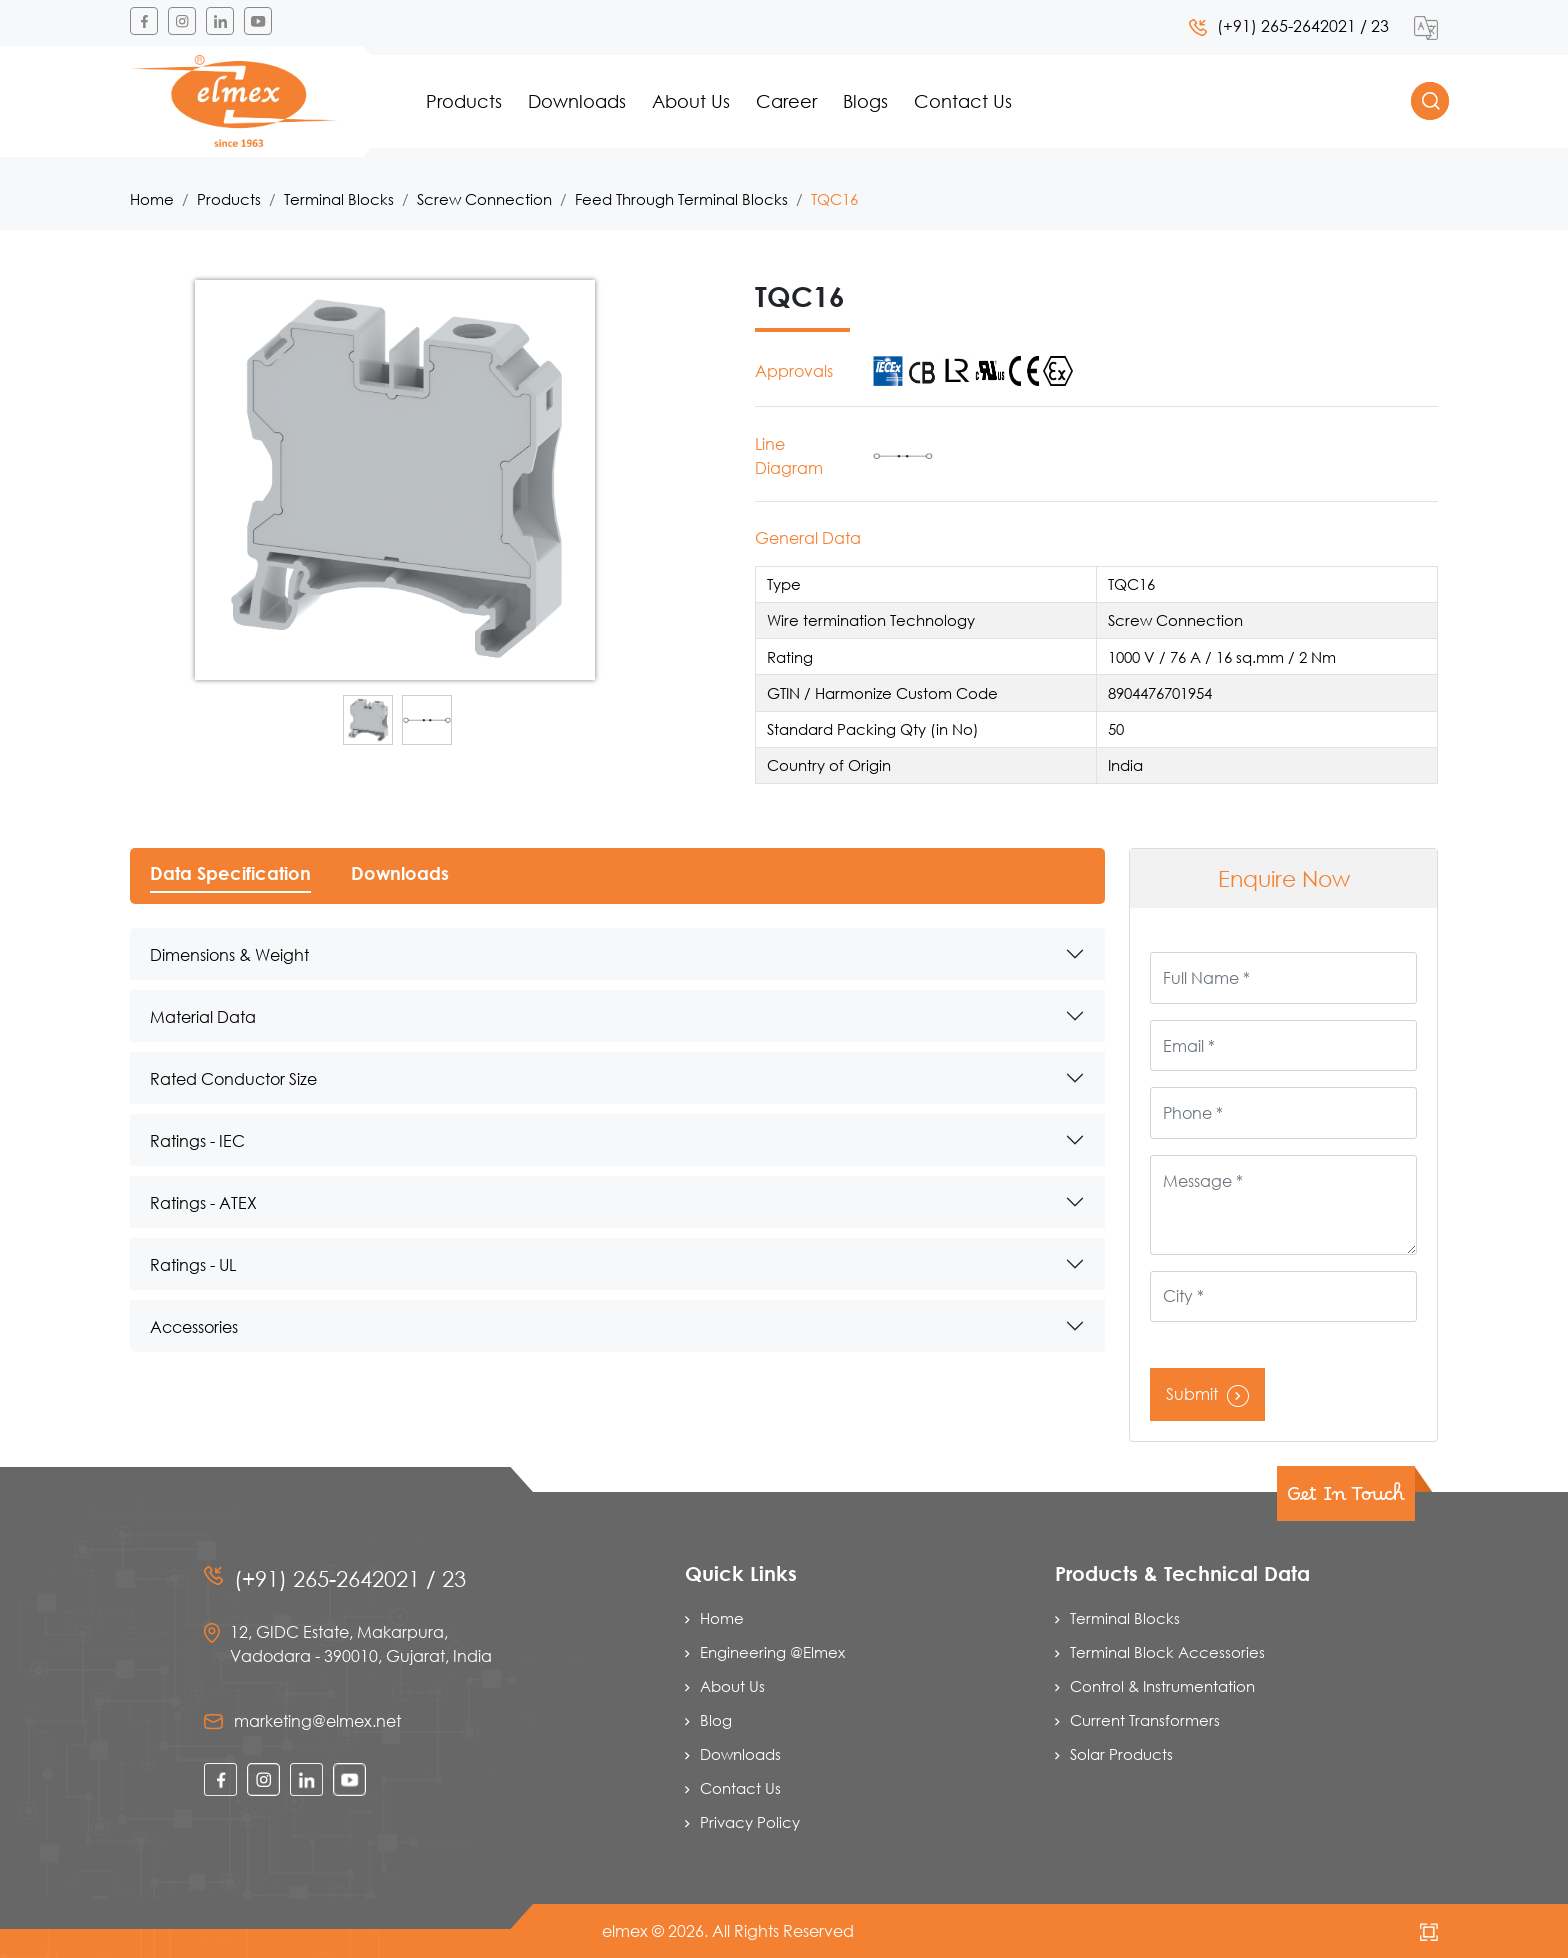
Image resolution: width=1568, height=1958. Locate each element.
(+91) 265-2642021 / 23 (1289, 25)
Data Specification (230, 873)
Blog (716, 1720)
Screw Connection (484, 199)
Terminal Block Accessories (1167, 1652)
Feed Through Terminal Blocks (681, 199)
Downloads (577, 101)
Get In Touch (1346, 1500)
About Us (691, 101)
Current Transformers (1145, 1720)
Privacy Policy (750, 1822)
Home (152, 199)
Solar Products (1121, 1754)
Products (464, 101)
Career (786, 101)
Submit (1207, 1393)
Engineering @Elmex (772, 1652)
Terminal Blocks (339, 199)
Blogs (865, 101)
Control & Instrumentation (1162, 1686)
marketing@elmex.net (317, 1720)
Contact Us (963, 101)
